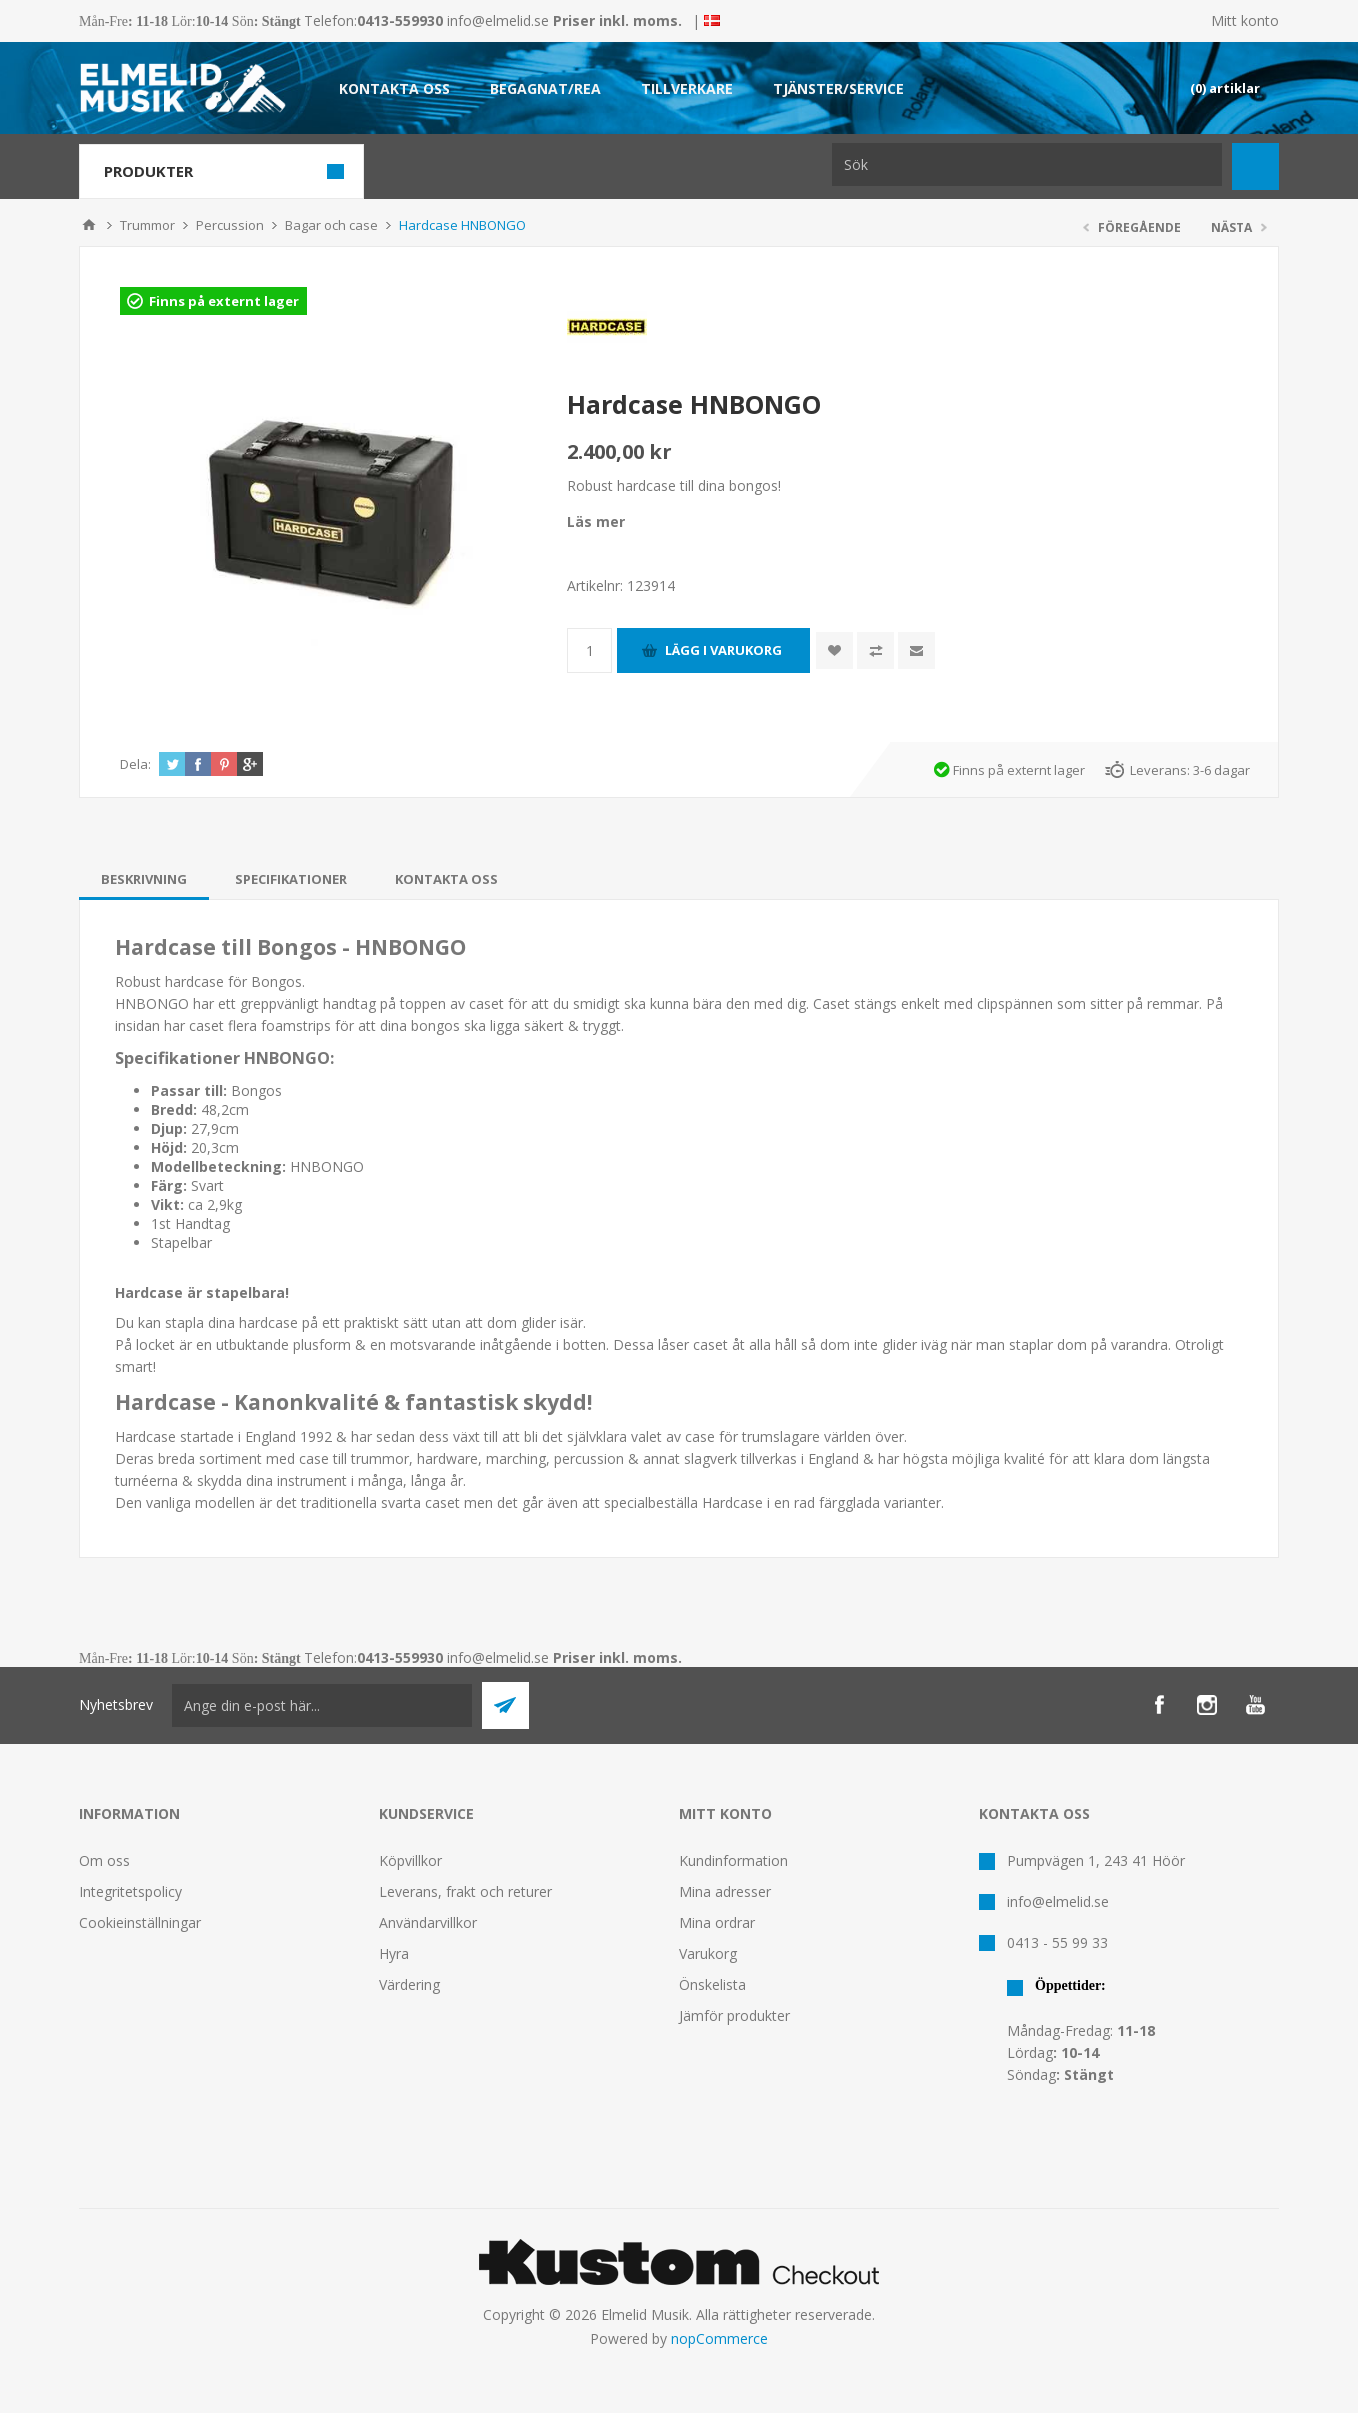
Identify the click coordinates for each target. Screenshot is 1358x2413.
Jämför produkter (734, 2015)
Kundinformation (733, 1860)
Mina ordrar (717, 1922)
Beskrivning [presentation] (144, 879)
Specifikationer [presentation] (291, 879)
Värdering (409, 1984)
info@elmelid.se (498, 20)
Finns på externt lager (224, 301)
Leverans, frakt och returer (465, 1891)
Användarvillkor (428, 1922)
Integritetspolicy (130, 1891)
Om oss (104, 1860)
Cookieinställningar (140, 1922)
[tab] (144, 879)
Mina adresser (725, 1891)
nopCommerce (719, 2338)
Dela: (135, 764)
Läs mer (596, 521)
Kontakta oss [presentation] (446, 879)
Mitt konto (1245, 20)
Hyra (394, 1953)
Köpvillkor (410, 1860)
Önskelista (712, 1984)
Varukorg (708, 1953)
